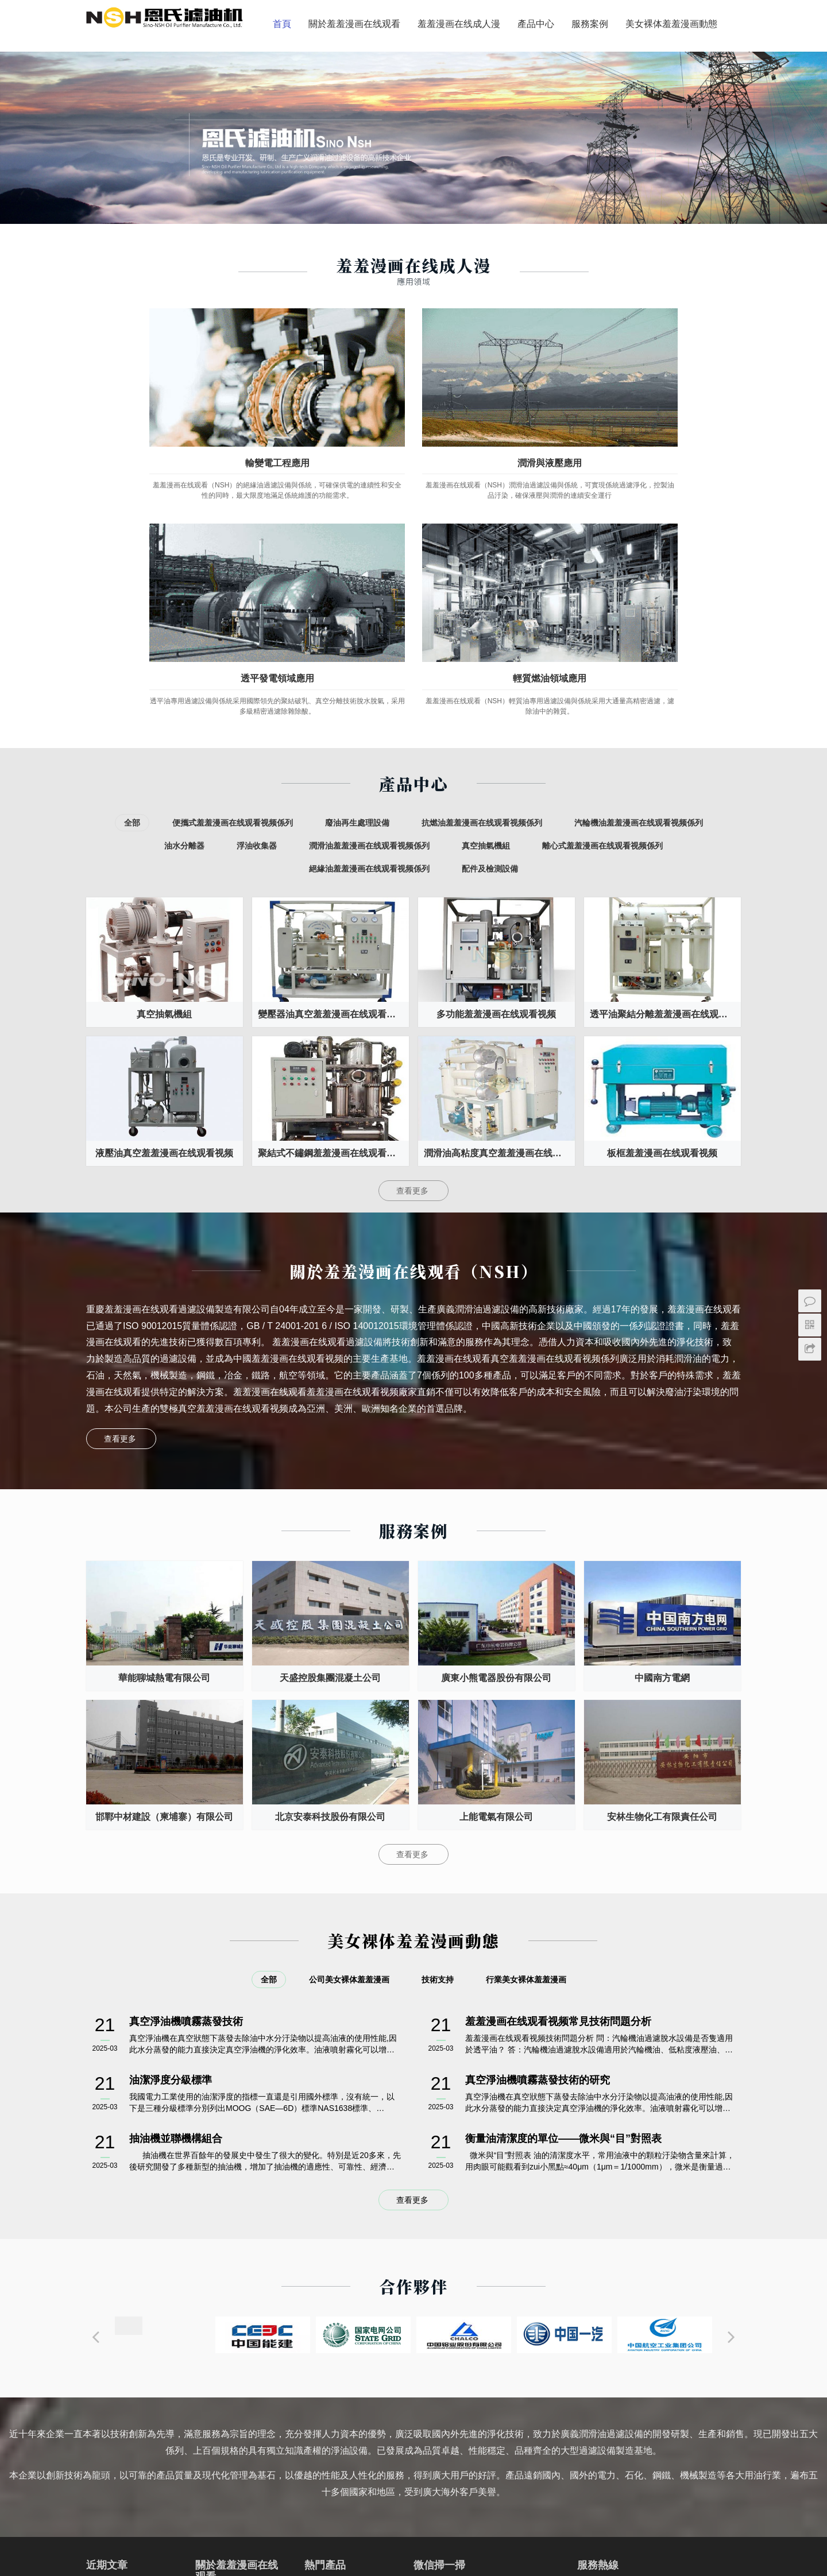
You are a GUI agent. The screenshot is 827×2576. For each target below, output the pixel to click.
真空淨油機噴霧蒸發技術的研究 (537, 1818)
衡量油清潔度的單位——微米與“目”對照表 (563, 1876)
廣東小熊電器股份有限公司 (496, 1416)
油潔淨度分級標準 (170, 1818)
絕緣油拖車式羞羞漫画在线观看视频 (350, 2413)
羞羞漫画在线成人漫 (301, 70)
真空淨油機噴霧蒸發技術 (186, 1759)
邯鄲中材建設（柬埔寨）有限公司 (164, 1555)
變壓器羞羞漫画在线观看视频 (174, 2513)
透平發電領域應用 (497, 406)
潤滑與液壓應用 (329, 406)
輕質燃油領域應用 (665, 406)
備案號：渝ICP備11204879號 (413, 2558)
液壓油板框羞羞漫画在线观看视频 (350, 2392)
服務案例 (431, 70)
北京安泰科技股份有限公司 (330, 1555)
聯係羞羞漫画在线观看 (235, 2448)
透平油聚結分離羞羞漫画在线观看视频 (665, 752)
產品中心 (378, 70)
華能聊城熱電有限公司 (164, 1416)
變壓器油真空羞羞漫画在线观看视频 (331, 752)
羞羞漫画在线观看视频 (259, 2513)
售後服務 (211, 2394)
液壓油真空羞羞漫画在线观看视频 (164, 891)
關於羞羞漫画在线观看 (196, 70)
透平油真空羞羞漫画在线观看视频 (350, 2328)
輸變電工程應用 (161, 406)
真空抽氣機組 (164, 752)
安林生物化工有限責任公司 (662, 1555)
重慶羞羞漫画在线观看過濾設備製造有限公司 (459, 2544)
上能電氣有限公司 (496, 1555)
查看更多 (413, 928)
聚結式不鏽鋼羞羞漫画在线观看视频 (331, 891)
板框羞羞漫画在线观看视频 (662, 891)
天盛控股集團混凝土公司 (330, 1416)
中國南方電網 (662, 1416)
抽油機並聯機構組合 (175, 1876)
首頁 (124, 70)
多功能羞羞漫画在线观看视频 (496, 752)
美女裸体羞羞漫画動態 (513, 70)
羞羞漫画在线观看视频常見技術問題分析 (558, 1759)
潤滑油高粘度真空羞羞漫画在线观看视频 (499, 891)
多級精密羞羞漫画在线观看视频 (350, 2371)
